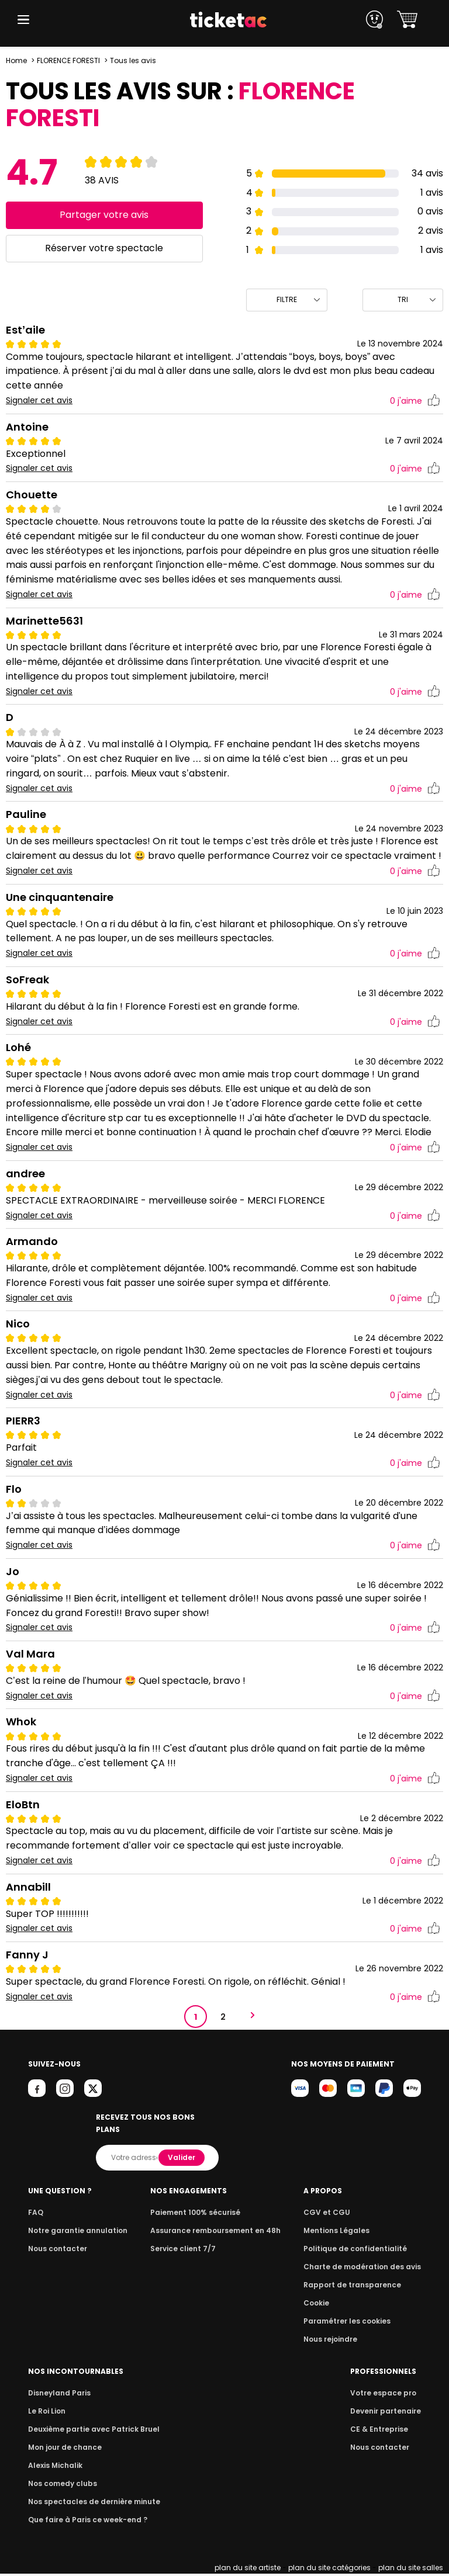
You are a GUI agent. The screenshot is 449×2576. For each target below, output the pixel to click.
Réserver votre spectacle (104, 248)
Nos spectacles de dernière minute (90, 2504)
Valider (182, 2160)
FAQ (35, 2215)
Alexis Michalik (54, 2468)
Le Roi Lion (46, 2413)
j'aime (415, 401)
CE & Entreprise (380, 2431)
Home (16, 60)
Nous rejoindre (336, 2341)
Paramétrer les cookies (351, 2323)
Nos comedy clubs (61, 2486)
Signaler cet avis (39, 400)
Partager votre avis (104, 214)
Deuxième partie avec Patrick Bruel (90, 2431)
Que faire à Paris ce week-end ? (84, 2522)
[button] (23, 19)
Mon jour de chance (63, 2449)
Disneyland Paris (58, 2395)
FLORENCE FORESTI (68, 60)
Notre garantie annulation (74, 2233)
